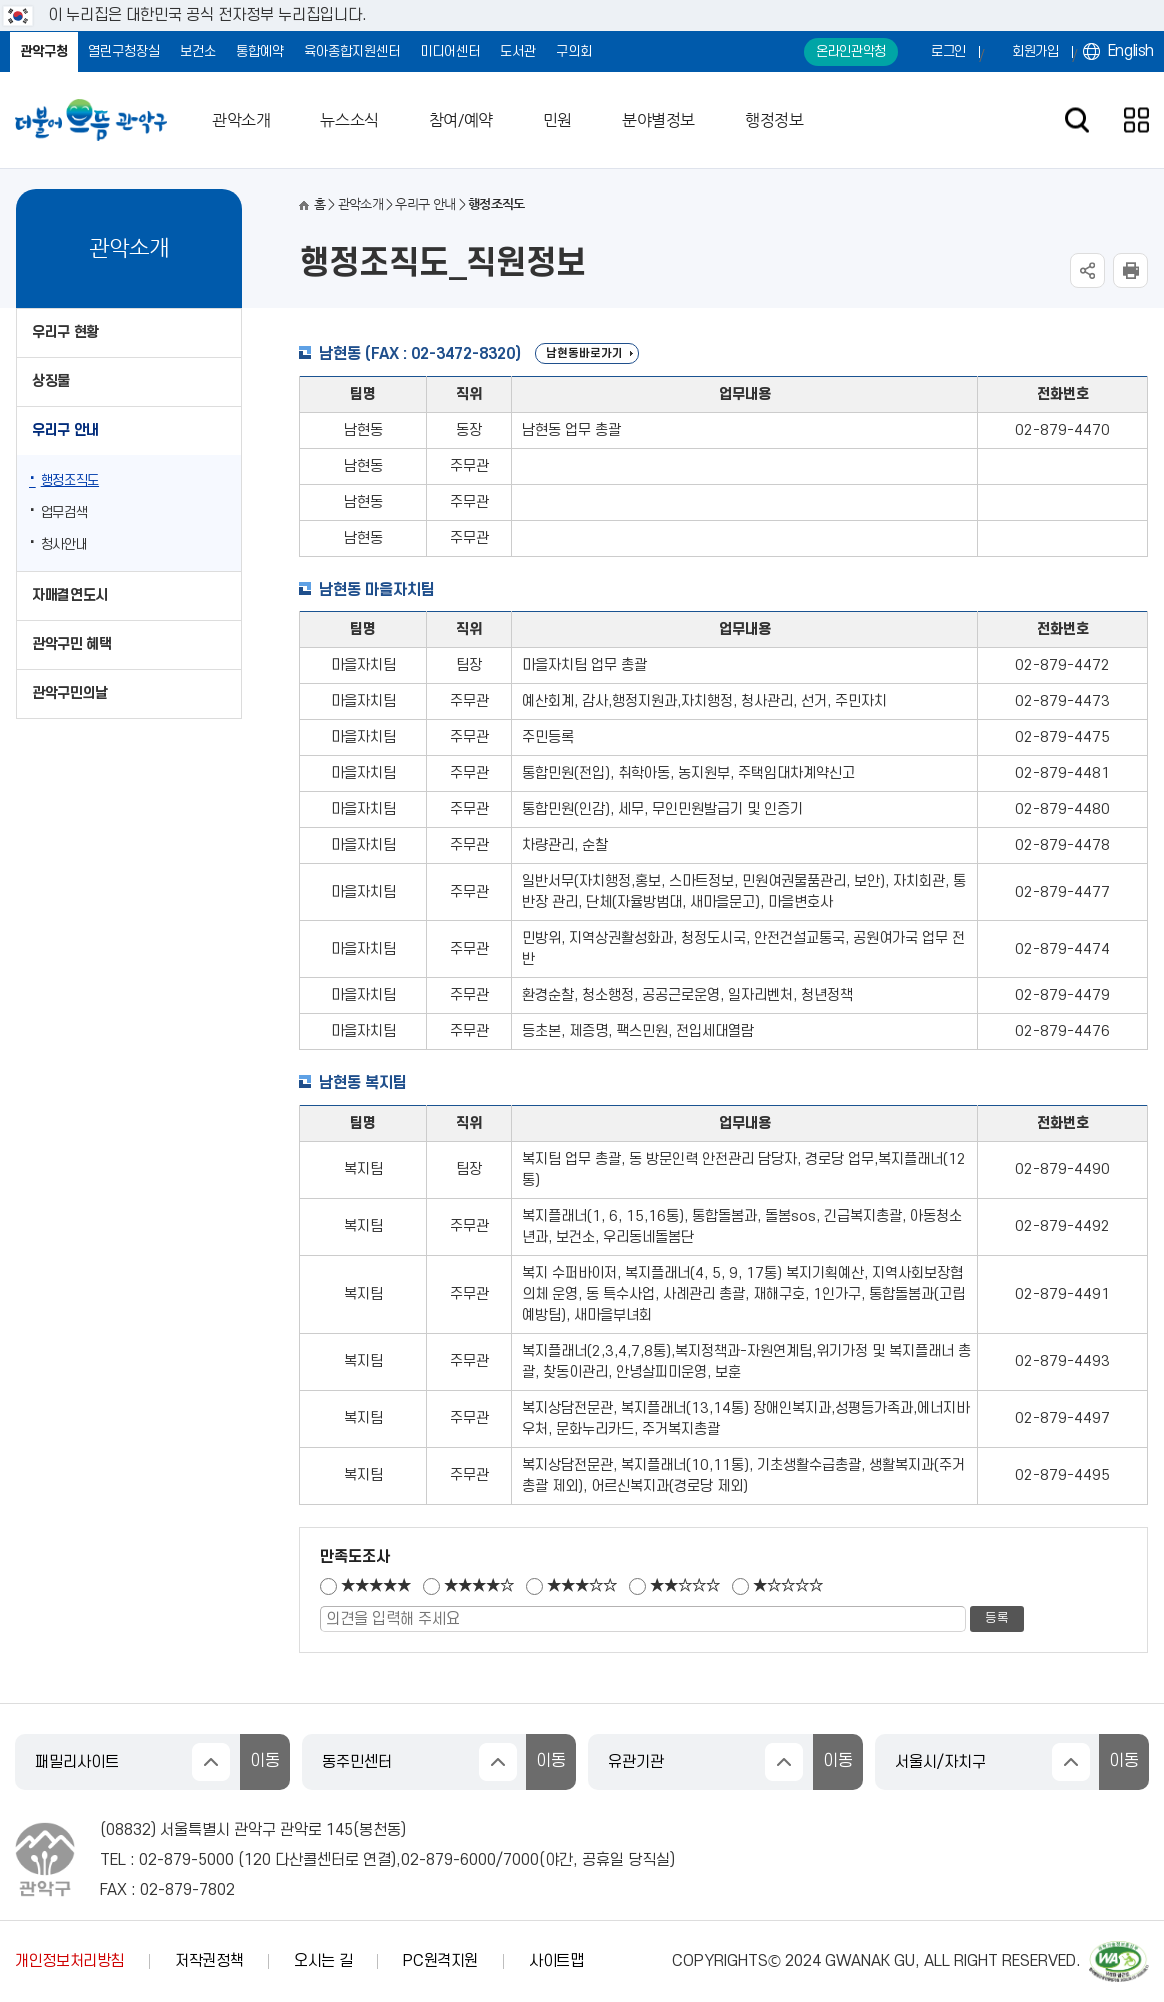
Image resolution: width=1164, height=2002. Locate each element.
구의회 (574, 51)
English (1131, 51)
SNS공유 (1087, 270)
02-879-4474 (1062, 949)
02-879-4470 (1062, 430)
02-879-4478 (1062, 845)
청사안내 (64, 544)
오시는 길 (323, 1961)
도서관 (518, 51)
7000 (521, 1860)
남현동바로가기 (584, 353)
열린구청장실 (124, 51)
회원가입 (1035, 51)
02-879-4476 (1062, 1031)
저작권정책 (209, 1961)
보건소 (198, 51)
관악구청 (44, 51)
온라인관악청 (851, 51)
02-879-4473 (1062, 701)
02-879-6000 (448, 1860)
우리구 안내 (65, 430)
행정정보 (774, 120)
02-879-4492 (1062, 1226)
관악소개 (241, 120)
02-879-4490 (1062, 1169)
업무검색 (64, 512)
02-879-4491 (1062, 1294)
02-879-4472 (1062, 665)
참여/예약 (461, 120)
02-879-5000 (186, 1860)
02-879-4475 (1062, 737)
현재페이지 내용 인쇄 (1130, 270)
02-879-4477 (1062, 892)
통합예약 (260, 51)
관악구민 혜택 (72, 644)
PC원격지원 (440, 1961)
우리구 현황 (65, 332)
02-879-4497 (1062, 1418)
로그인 (948, 51)
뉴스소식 (349, 120)
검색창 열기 (1076, 120)
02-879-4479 (1062, 995)
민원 (557, 120)
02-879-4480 (1062, 809)
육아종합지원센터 (352, 51)
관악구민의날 (70, 693)
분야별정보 (658, 120)
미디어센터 (450, 51)
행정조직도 (70, 480)
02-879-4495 (1062, 1475)
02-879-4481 (1062, 773)
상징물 (51, 381)
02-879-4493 (1062, 1361)
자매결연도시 (70, 595)
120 (257, 1860)
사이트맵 (556, 1961)
